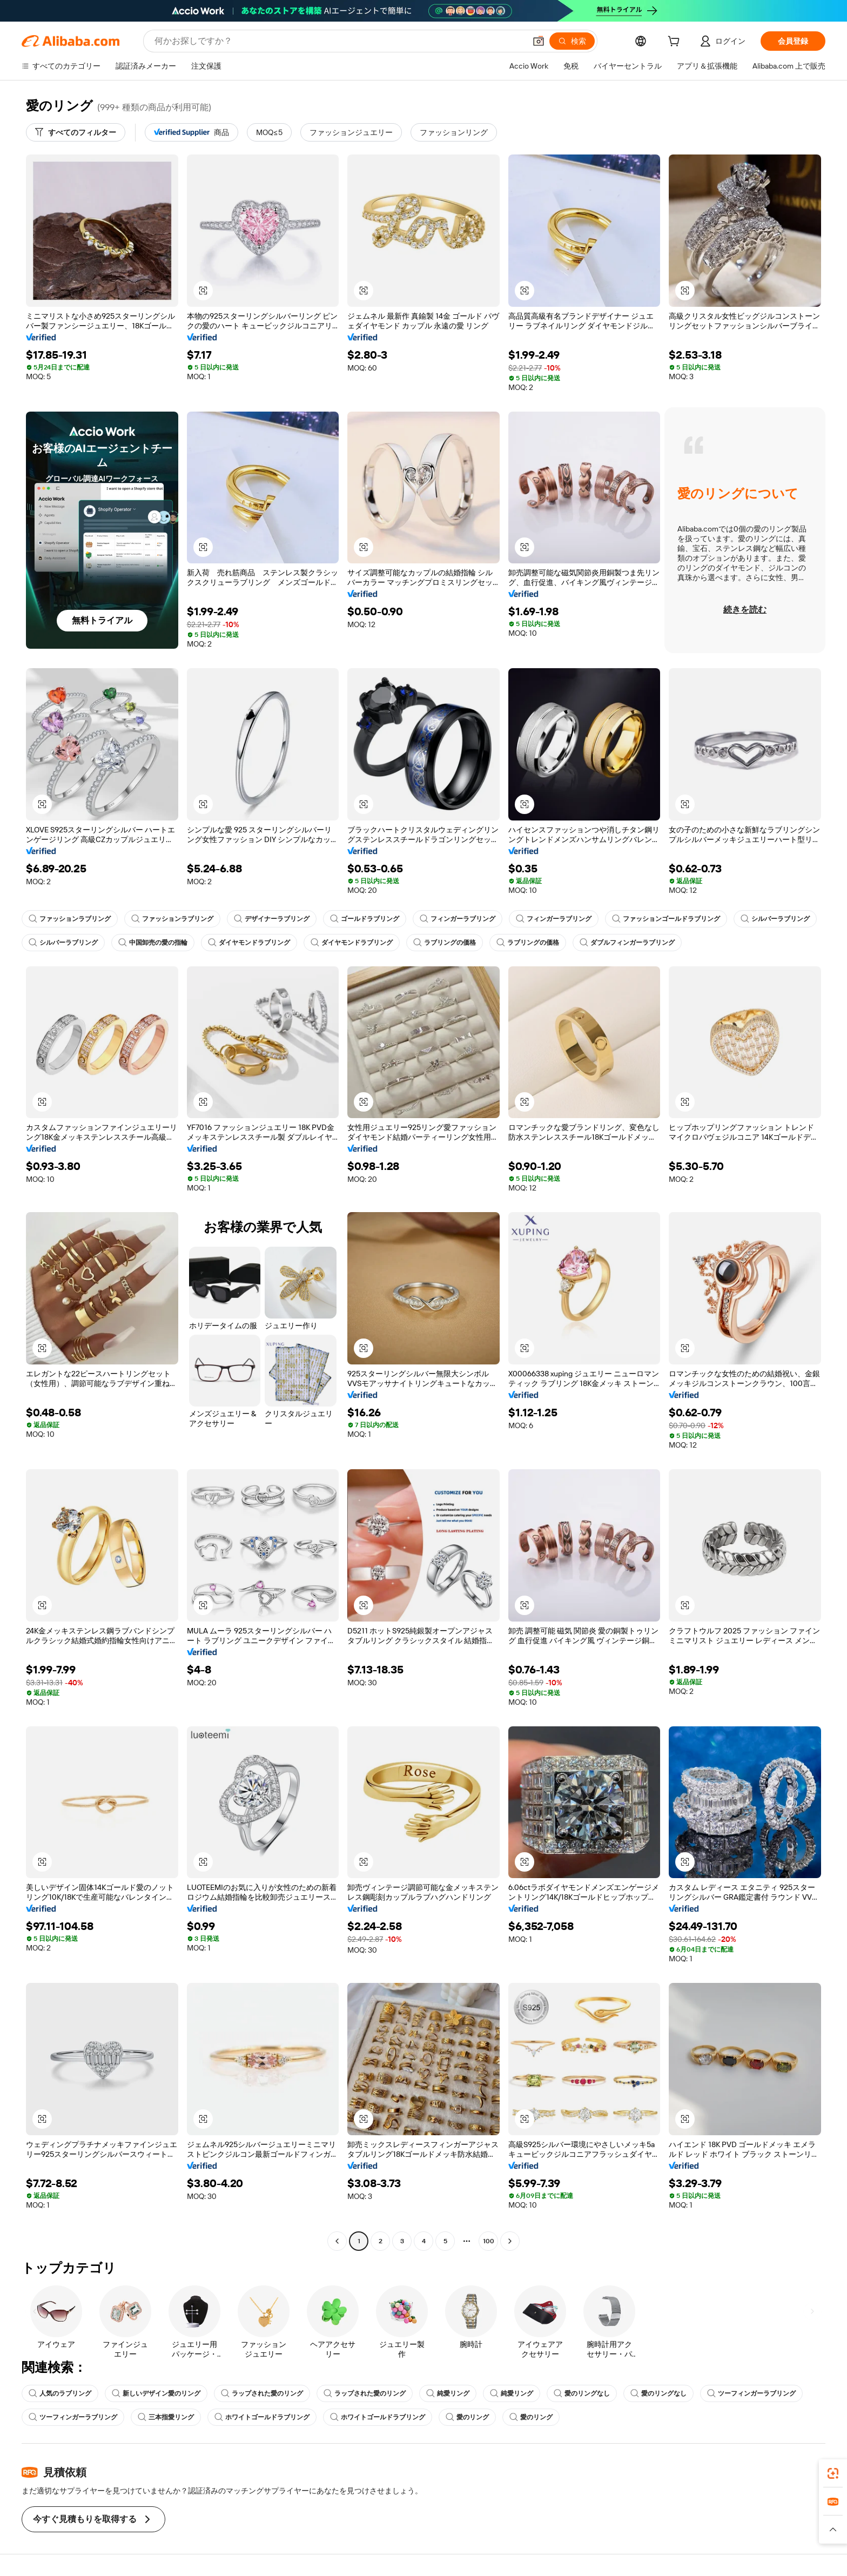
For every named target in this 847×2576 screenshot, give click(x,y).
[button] (538, 41)
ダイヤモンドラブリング (249, 942)
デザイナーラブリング (272, 918)
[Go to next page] (510, 2241)
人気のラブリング (60, 2393)
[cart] (676, 42)
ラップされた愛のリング (262, 2393)
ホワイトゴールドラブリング (262, 2417)
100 (488, 2241)
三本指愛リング (166, 2417)
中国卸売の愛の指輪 (152, 942)
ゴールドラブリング (364, 918)
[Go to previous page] (337, 2241)
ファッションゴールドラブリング (666, 918)
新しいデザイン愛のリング (156, 2393)
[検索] (572, 41)
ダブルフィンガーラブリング (627, 942)
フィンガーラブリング (457, 918)
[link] (833, 2473)
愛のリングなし (582, 2393)
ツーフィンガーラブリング (751, 2393)
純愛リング (447, 2393)
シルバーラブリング (775, 918)
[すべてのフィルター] (75, 132)
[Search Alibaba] (338, 41)
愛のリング (467, 2417)
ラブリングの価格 (444, 942)
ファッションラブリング (70, 918)
